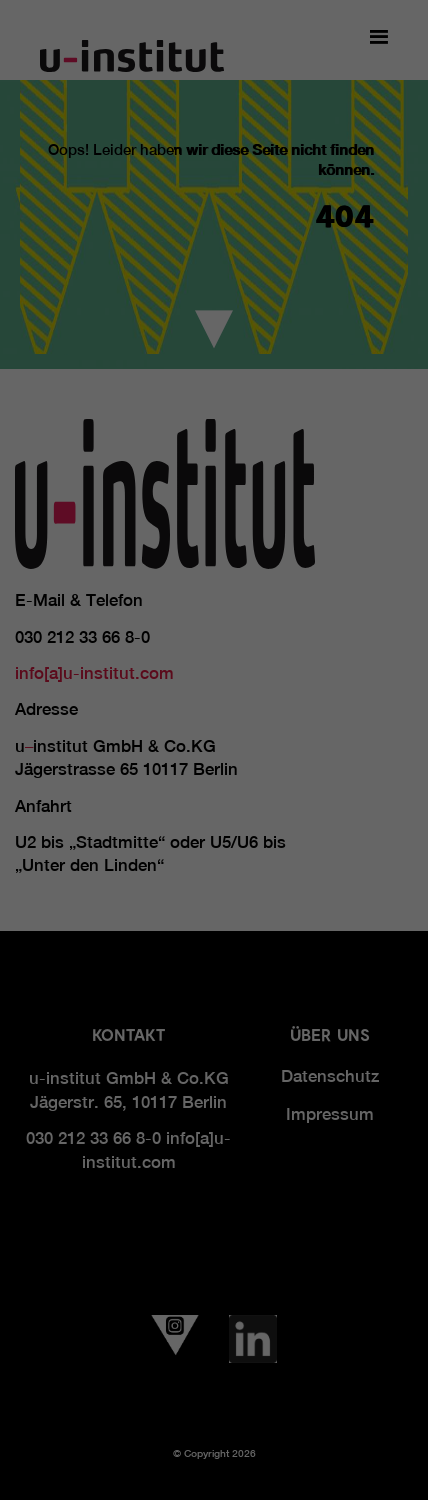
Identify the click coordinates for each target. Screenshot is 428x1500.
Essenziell (60, 383)
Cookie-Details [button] (214, 613)
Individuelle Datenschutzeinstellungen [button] (214, 570)
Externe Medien (334, 383)
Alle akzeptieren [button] (214, 452)
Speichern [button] (214, 511)
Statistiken (187, 383)
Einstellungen (156, 338)
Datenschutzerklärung (139, 319)
